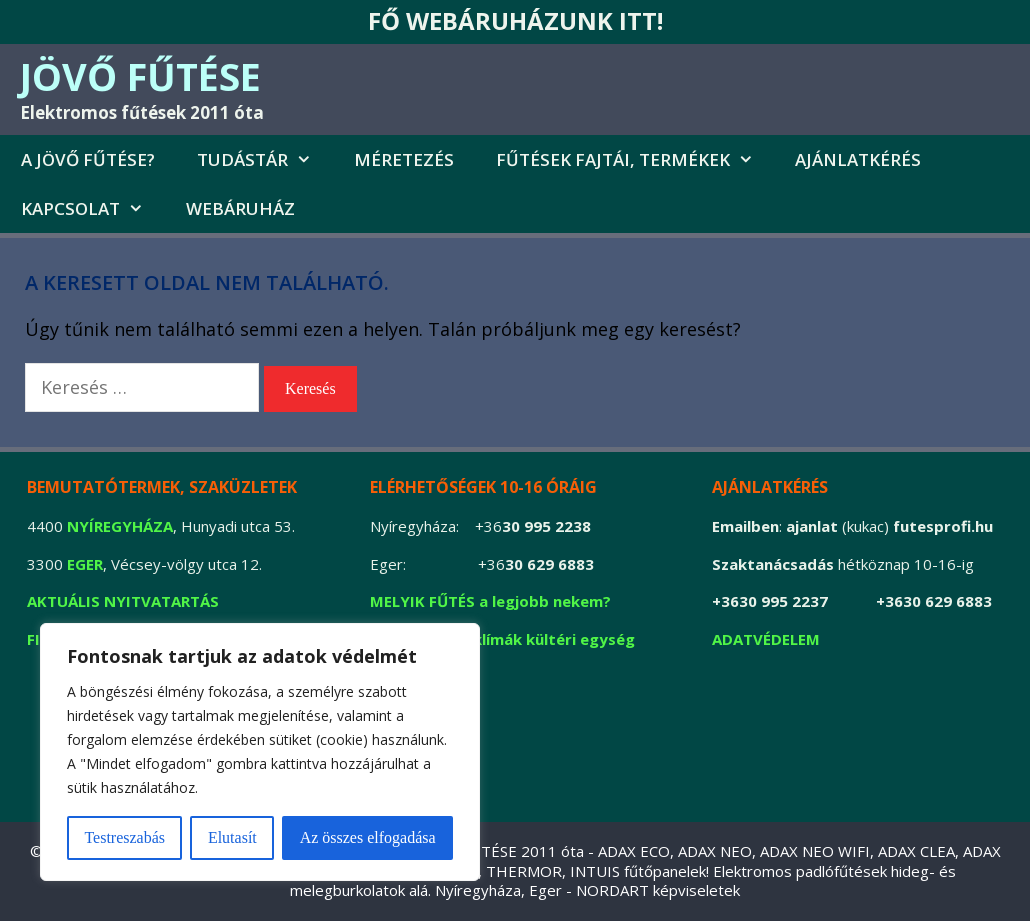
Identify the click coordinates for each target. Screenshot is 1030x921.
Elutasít (232, 837)
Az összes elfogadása (368, 837)
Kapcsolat (93, 208)
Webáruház (240, 208)
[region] (260, 752)
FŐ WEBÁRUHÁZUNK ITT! (515, 20)
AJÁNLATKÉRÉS (858, 159)
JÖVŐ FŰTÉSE (140, 76)
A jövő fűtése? (88, 159)
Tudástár (265, 159)
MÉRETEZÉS (404, 159)
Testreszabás (124, 837)
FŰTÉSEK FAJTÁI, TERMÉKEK (635, 159)
